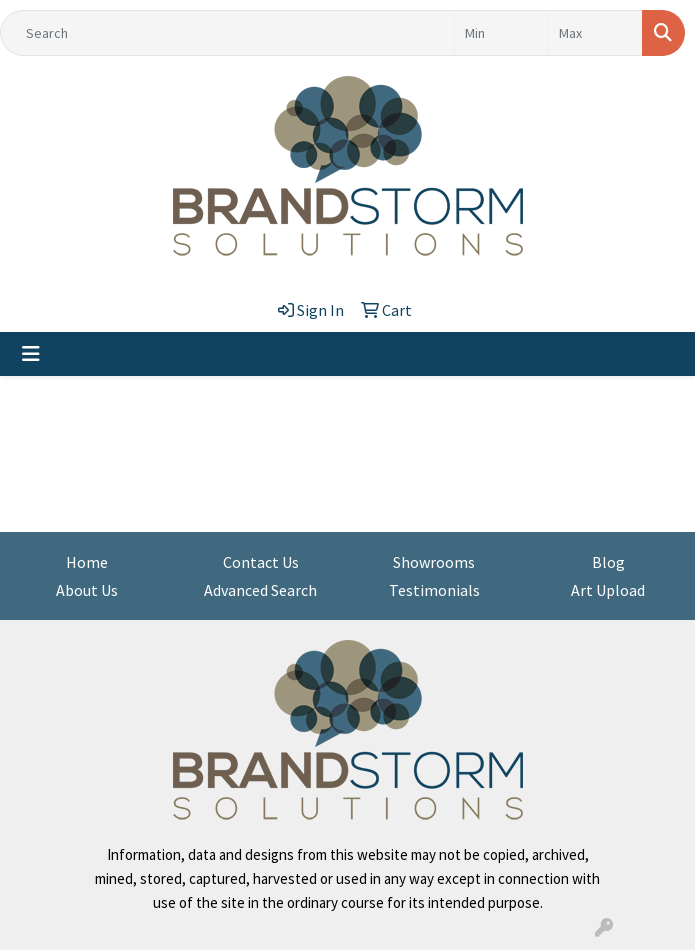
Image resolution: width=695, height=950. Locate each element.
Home (87, 562)
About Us (87, 590)
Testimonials (434, 590)
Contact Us (261, 562)
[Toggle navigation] (31, 354)
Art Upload (608, 590)
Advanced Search (260, 590)
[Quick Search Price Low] (501, 33)
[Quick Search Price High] (595, 33)
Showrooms (434, 562)
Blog (608, 562)
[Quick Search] (227, 33)
